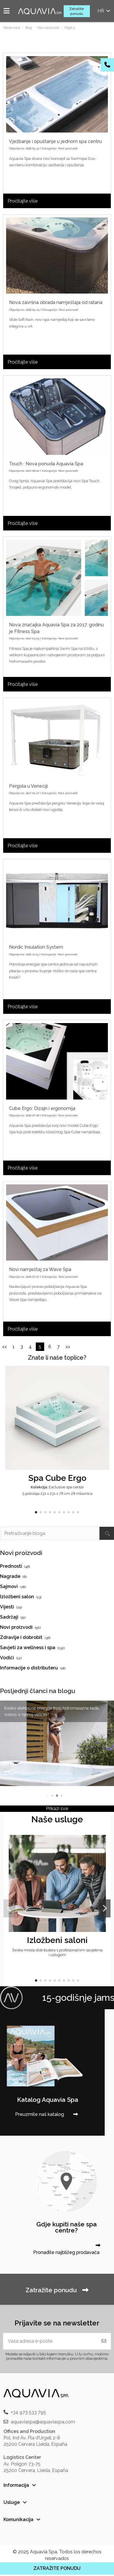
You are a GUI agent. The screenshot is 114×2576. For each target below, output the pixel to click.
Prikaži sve (57, 1808)
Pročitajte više (23, 201)
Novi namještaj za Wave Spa (40, 1269)
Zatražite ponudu (76, 11)
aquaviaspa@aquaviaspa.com (43, 2422)
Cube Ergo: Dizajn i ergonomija (42, 1108)
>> (67, 1346)
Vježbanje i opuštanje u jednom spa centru (55, 141)
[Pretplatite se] (104, 2341)
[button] (36, 1512)
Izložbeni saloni (57, 1940)
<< (4, 1346)
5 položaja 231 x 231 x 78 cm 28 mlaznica (57, 1493)
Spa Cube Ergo (57, 1478)
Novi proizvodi (68, 148)
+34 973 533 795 (28, 2412)
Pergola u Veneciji (28, 786)
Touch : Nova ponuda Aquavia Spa (46, 463)
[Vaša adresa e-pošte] (50, 2341)
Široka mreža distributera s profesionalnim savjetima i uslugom (57, 1952)
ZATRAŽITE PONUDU (57, 2568)
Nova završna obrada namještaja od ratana (55, 302)
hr (104, 11)
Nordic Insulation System (36, 947)
